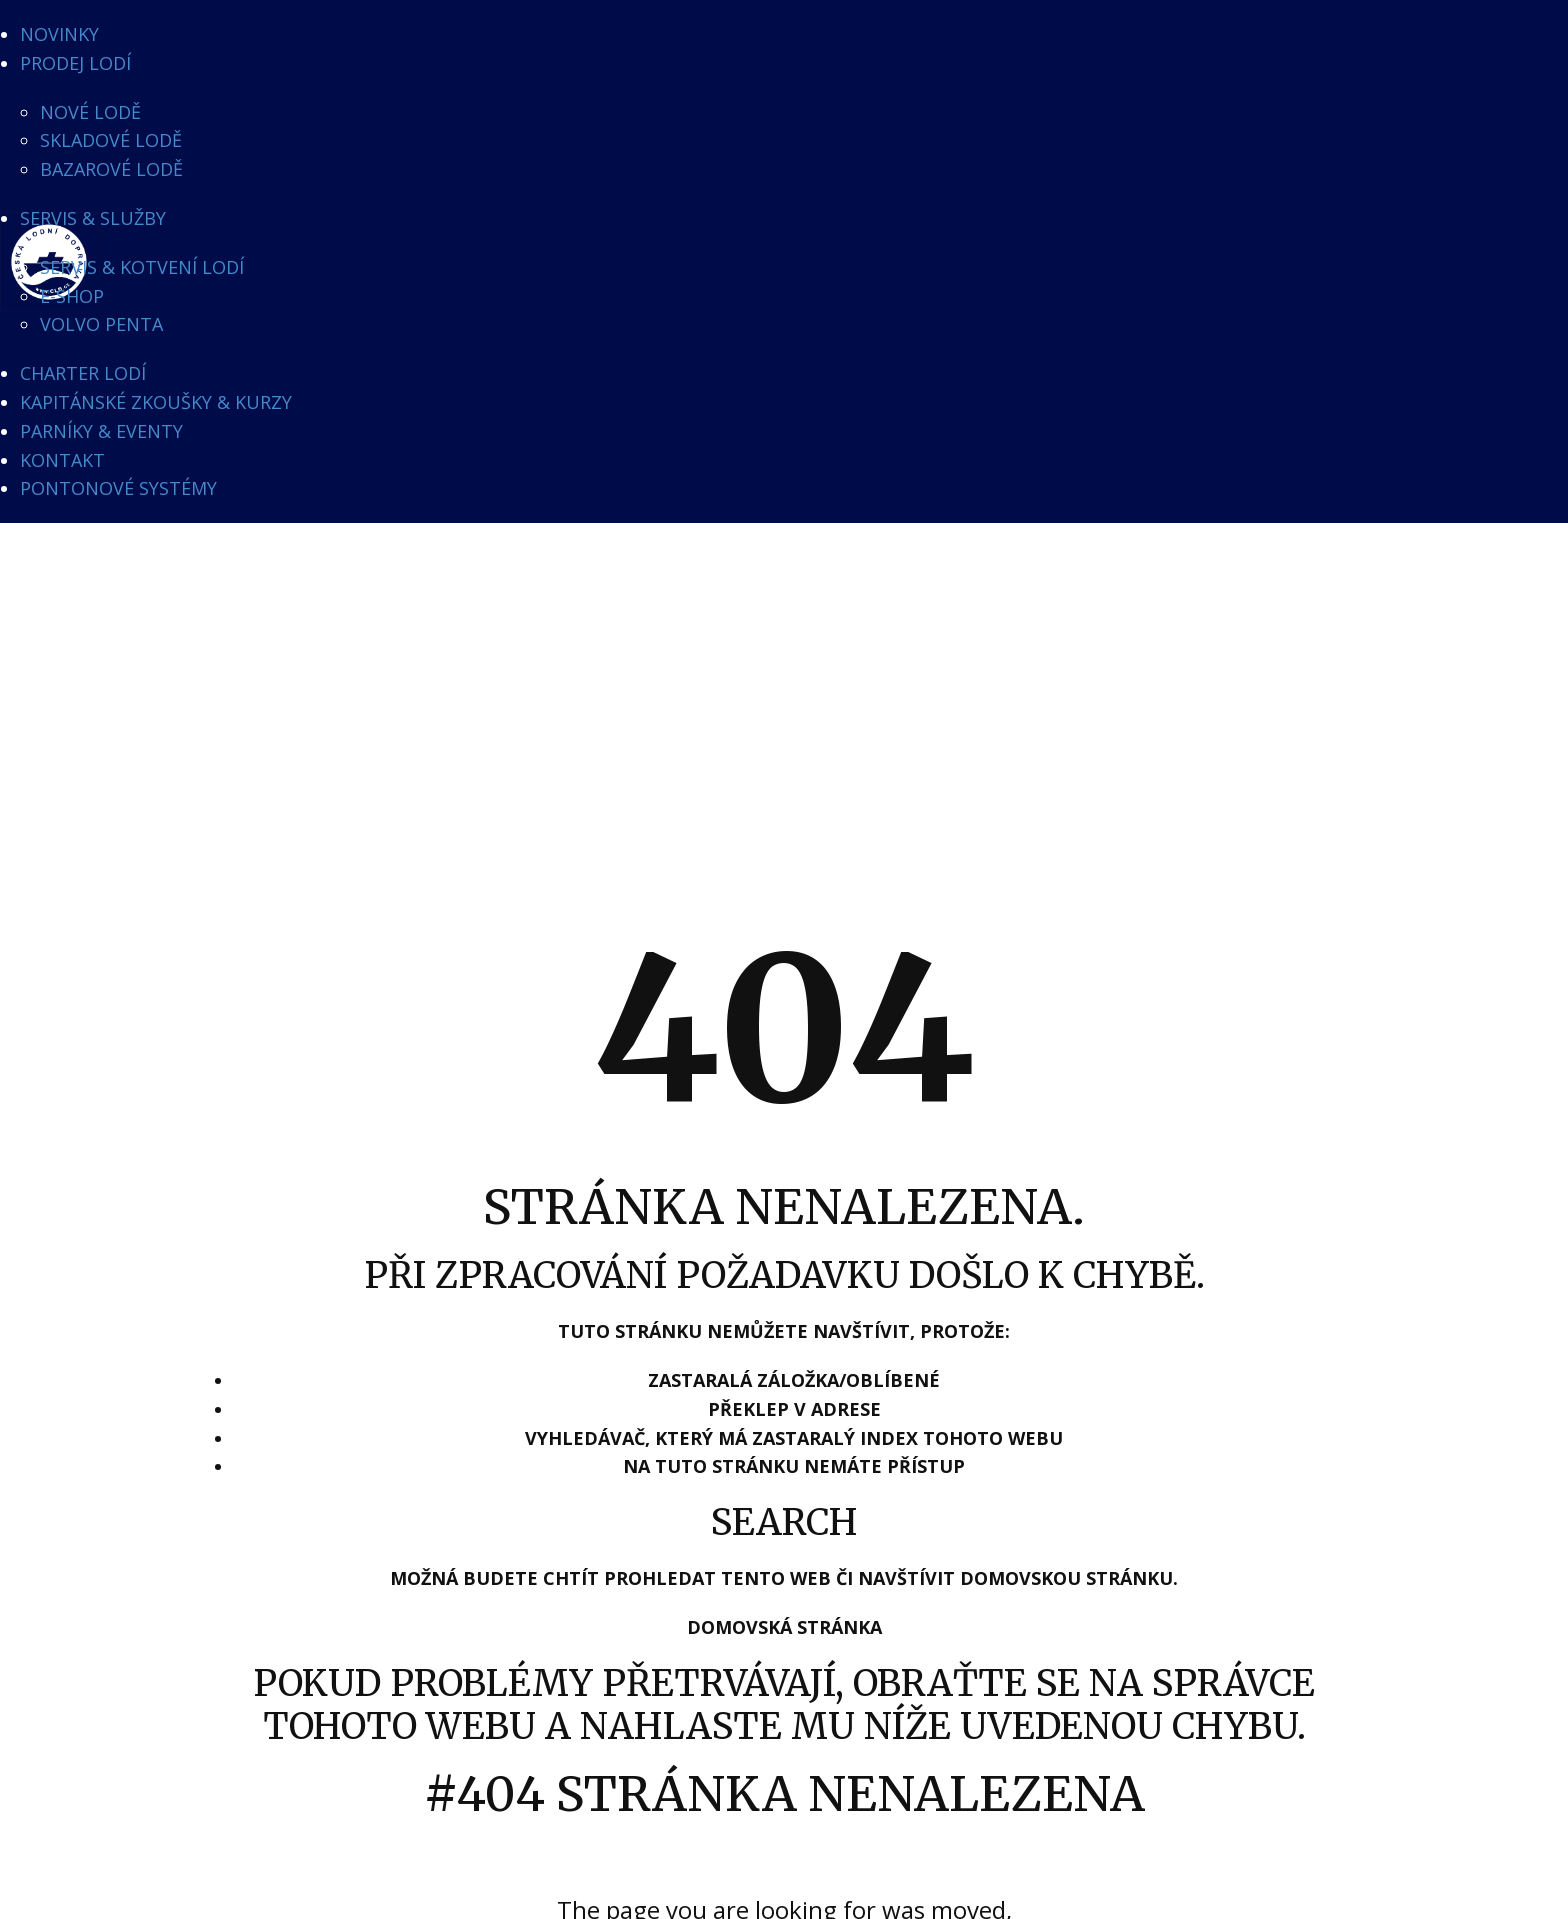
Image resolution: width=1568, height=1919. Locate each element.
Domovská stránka (784, 1627)
